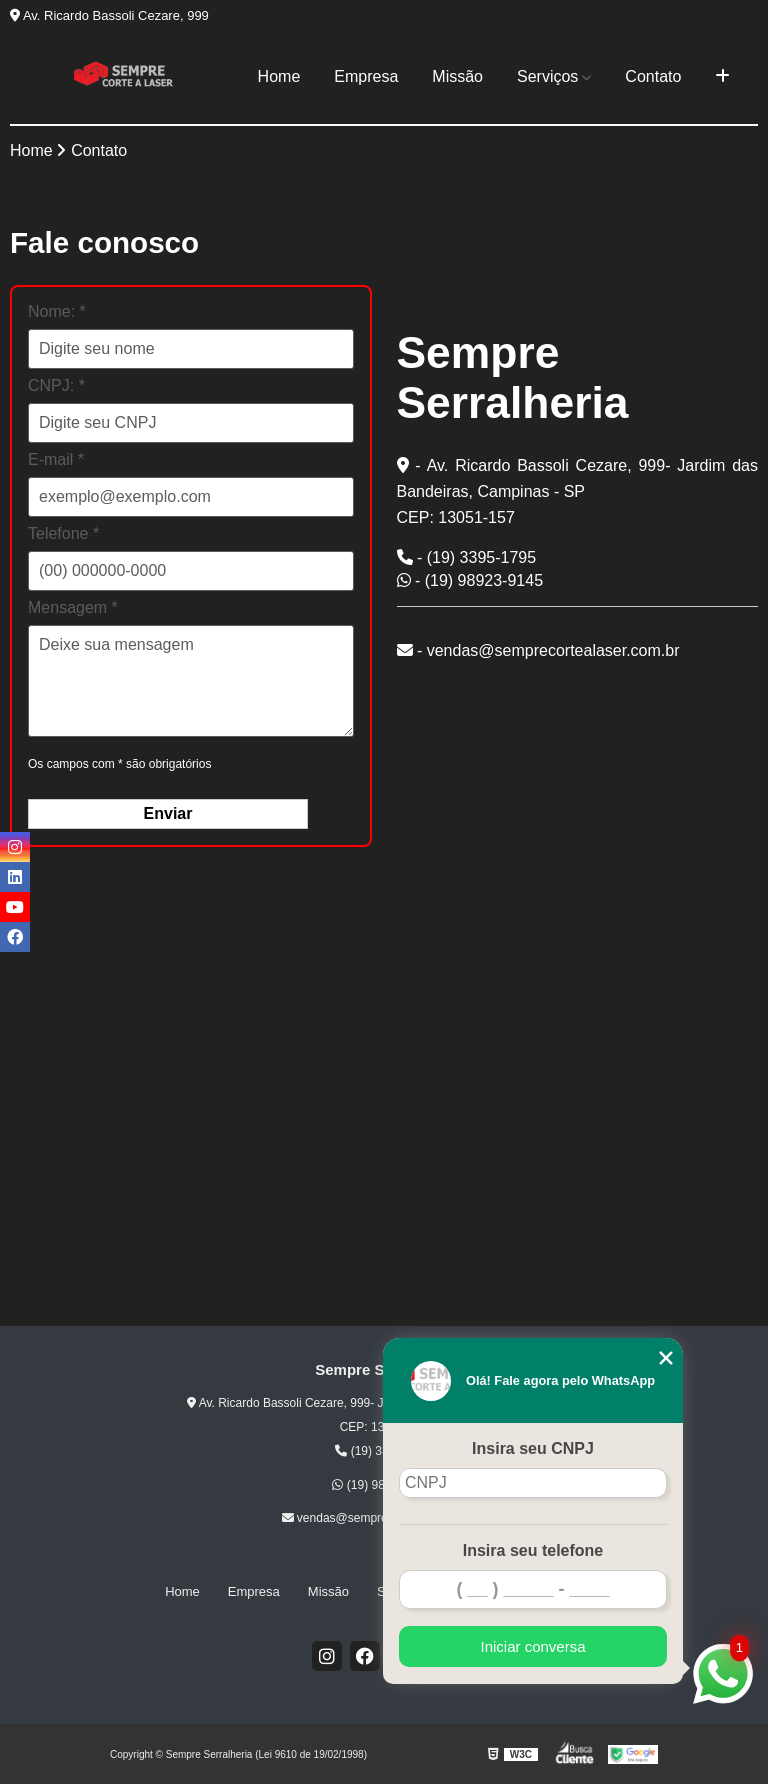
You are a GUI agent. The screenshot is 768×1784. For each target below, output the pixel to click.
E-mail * (56, 459)
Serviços (547, 76)
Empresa (366, 76)
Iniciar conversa (532, 1646)
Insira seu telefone (533, 1550)
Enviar (168, 813)
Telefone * (63, 533)
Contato (653, 76)
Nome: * (57, 311)
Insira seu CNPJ (533, 1448)
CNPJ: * (56, 385)
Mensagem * (73, 607)
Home (279, 76)
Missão (457, 76)
